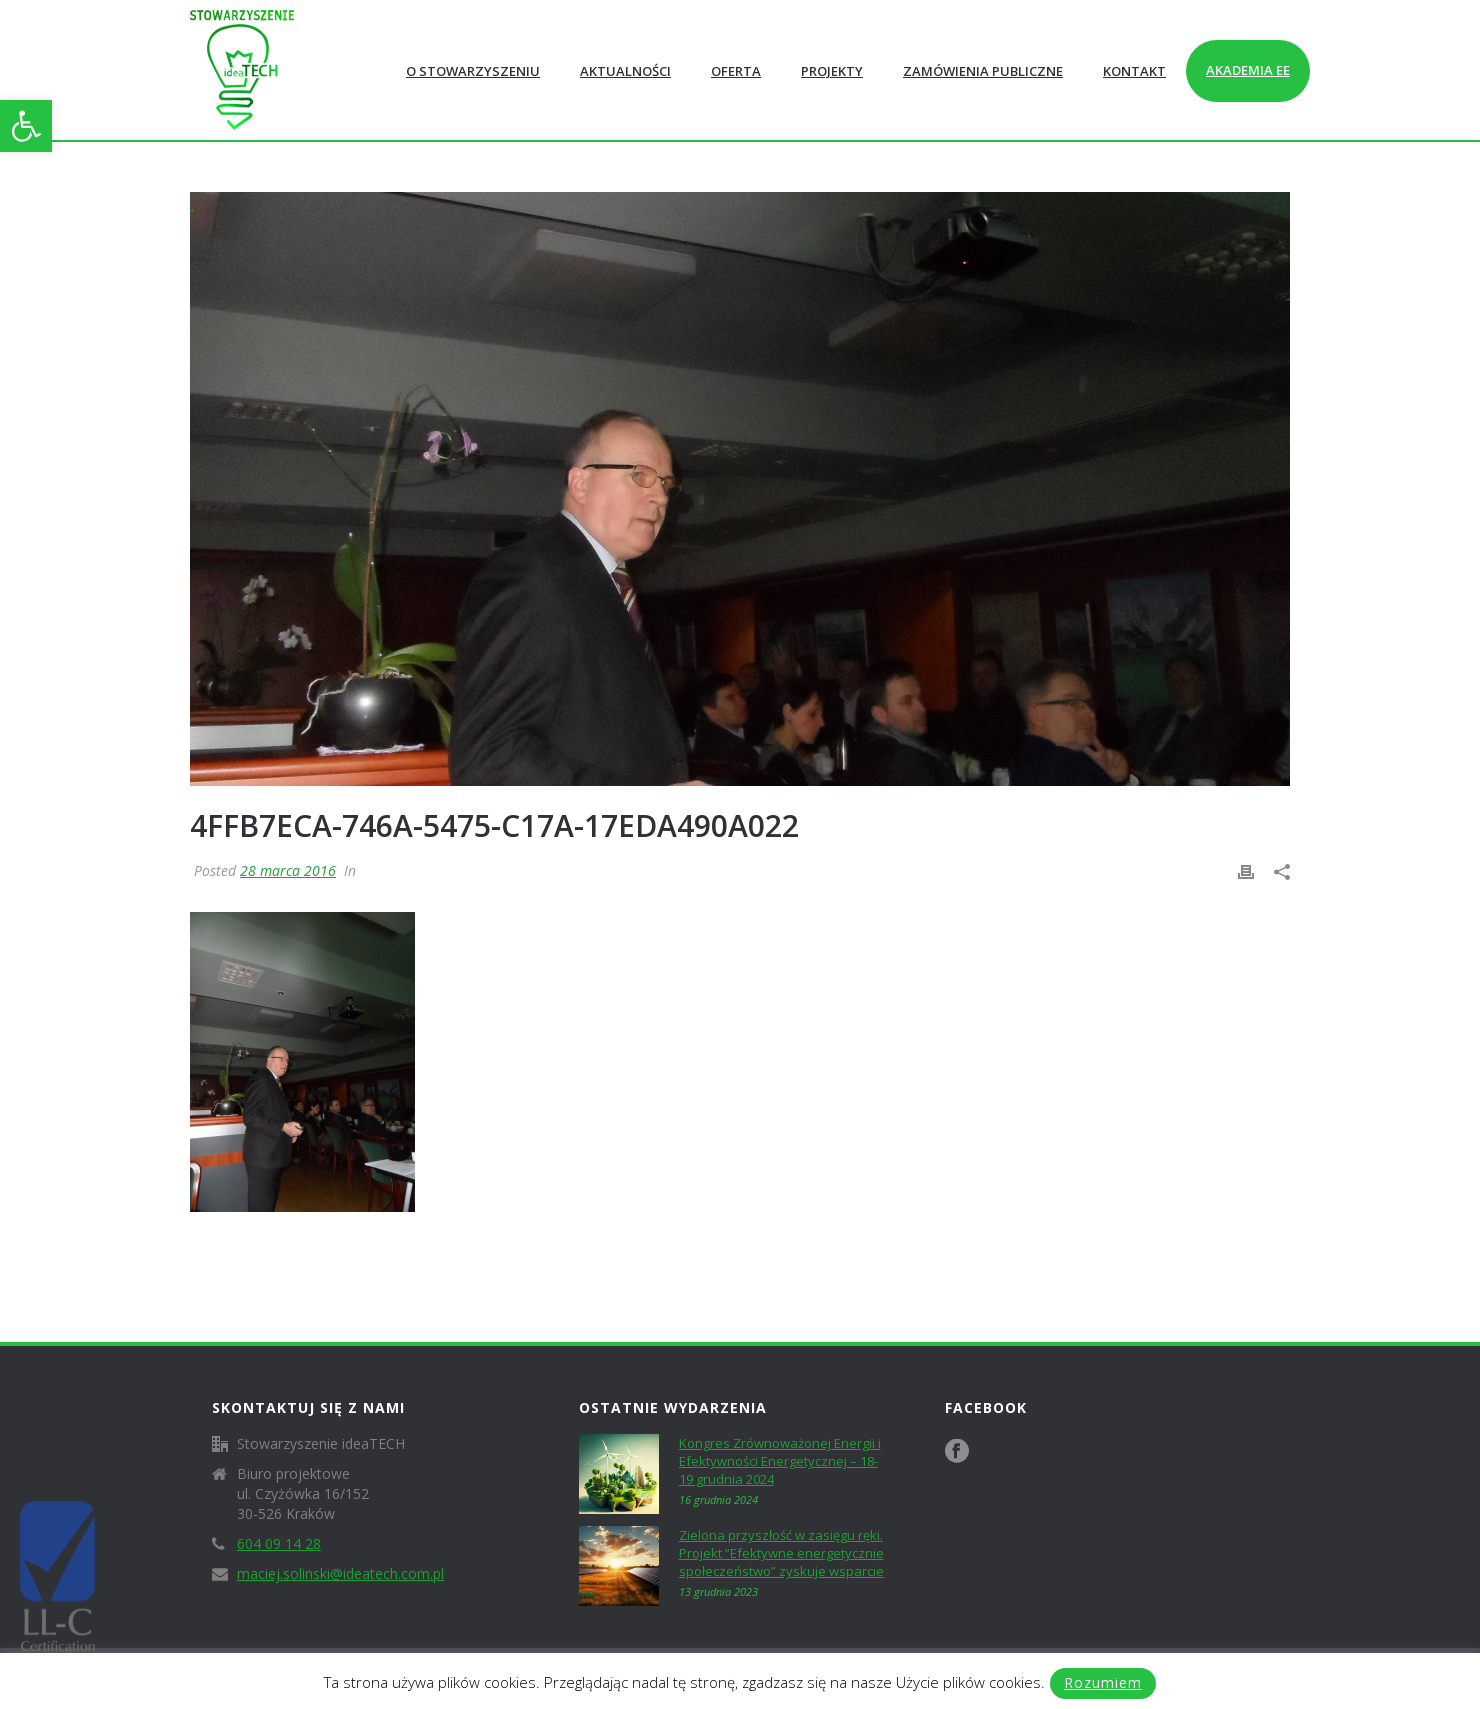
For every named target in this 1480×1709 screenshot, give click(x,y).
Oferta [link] (736, 71)
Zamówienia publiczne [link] (983, 71)
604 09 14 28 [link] (279, 1544)
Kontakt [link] (1134, 71)
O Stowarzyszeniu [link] (473, 71)
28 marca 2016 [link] (288, 870)
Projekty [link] (832, 71)
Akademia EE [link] (1248, 70)
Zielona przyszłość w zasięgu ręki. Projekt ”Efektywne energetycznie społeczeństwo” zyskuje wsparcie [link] (781, 1553)
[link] (26, 126)
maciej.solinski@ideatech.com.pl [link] (340, 1574)
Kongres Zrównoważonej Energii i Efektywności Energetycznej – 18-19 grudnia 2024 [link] (780, 1461)
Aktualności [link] (625, 71)
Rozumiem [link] (1103, 1682)
